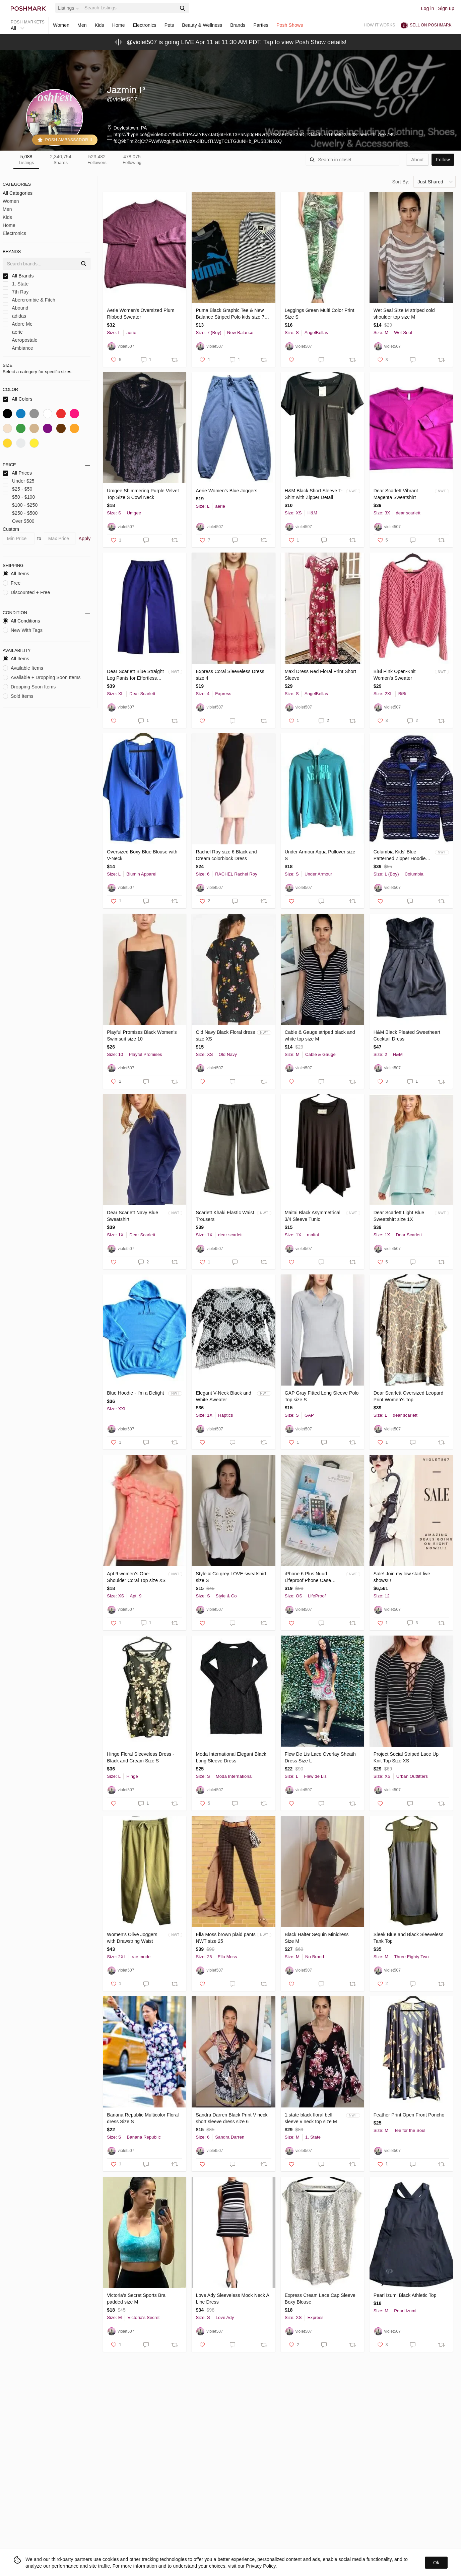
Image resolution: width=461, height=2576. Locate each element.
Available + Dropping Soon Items (42, 677)
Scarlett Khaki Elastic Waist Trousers (225, 1216)
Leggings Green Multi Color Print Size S (319, 314)
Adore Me (17, 324)
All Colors (17, 399)
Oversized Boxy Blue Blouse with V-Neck (142, 855)
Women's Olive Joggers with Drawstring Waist (132, 1938)
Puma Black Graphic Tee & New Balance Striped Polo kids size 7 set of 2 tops (230, 314)
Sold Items (18, 696)
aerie (13, 332)
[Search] (129, 8)
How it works (379, 25)
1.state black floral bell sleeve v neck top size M (311, 2118)
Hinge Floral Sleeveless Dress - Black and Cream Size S (140, 1757)
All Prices (17, 473)
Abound (15, 308)
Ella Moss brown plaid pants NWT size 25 (225, 1938)
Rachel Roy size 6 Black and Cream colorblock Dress (226, 855)
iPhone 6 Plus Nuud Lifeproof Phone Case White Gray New (308, 1577)
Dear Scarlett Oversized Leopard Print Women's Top (409, 1396)
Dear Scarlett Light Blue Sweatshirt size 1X (399, 1216)
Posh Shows (289, 25)
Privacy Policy (260, 2566)
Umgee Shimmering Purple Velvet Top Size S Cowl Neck (143, 494)
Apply (85, 538)
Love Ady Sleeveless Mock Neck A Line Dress (232, 2299)
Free (11, 583)
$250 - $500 (20, 513)
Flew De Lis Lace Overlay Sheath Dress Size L (320, 1757)
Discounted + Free (26, 592)
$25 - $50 (17, 489)
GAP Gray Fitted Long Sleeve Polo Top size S (322, 1396)
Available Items (23, 668)
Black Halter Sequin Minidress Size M (317, 1938)
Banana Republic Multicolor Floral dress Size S (143, 2118)
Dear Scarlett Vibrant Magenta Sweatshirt (396, 494)
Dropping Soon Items (29, 686)
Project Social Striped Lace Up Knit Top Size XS (406, 1757)
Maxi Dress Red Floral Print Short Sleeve (320, 675)
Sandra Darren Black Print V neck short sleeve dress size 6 (231, 2118)
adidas (14, 316)
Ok (436, 2562)
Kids (99, 25)
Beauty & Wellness (202, 25)
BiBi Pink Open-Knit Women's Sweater (395, 675)
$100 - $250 (20, 505)
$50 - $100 (19, 497)
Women (61, 25)
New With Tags (23, 630)
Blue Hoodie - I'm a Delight (135, 1393)
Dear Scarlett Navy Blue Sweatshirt (132, 1216)
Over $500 (19, 521)
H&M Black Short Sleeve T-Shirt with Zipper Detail (314, 494)
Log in (427, 8)
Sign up (446, 8)
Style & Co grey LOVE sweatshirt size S (231, 1577)
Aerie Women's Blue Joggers (226, 490)
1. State (16, 284)
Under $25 (19, 481)
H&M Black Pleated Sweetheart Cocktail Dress (407, 1035)
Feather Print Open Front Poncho (409, 2114)
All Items (16, 573)
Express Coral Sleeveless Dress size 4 (230, 675)
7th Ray (15, 292)
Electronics (144, 25)
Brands (237, 25)
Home (118, 25)
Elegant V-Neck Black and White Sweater (223, 1396)
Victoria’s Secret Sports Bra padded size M (136, 2299)
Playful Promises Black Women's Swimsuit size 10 (142, 1035)
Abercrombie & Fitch (29, 300)
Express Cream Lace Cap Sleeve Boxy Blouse (320, 2299)
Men (82, 25)
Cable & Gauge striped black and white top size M (320, 1035)
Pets (169, 25)
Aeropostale (20, 340)
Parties (260, 25)
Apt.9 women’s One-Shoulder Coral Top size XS (136, 1577)
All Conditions (21, 621)
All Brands (18, 276)
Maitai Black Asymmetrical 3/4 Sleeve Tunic (312, 1216)
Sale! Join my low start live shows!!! (402, 1577)
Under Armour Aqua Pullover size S (320, 855)
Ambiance (18, 348)
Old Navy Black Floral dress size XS (225, 1035)
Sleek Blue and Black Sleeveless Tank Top (409, 1938)
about (417, 159)
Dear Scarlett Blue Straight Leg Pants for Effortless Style (135, 675)
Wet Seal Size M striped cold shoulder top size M (404, 314)
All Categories (17, 193)
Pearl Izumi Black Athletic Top (405, 2295)
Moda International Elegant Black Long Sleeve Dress (231, 1757)
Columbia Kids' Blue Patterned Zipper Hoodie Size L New (400, 855)
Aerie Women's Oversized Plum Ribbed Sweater (140, 314)
